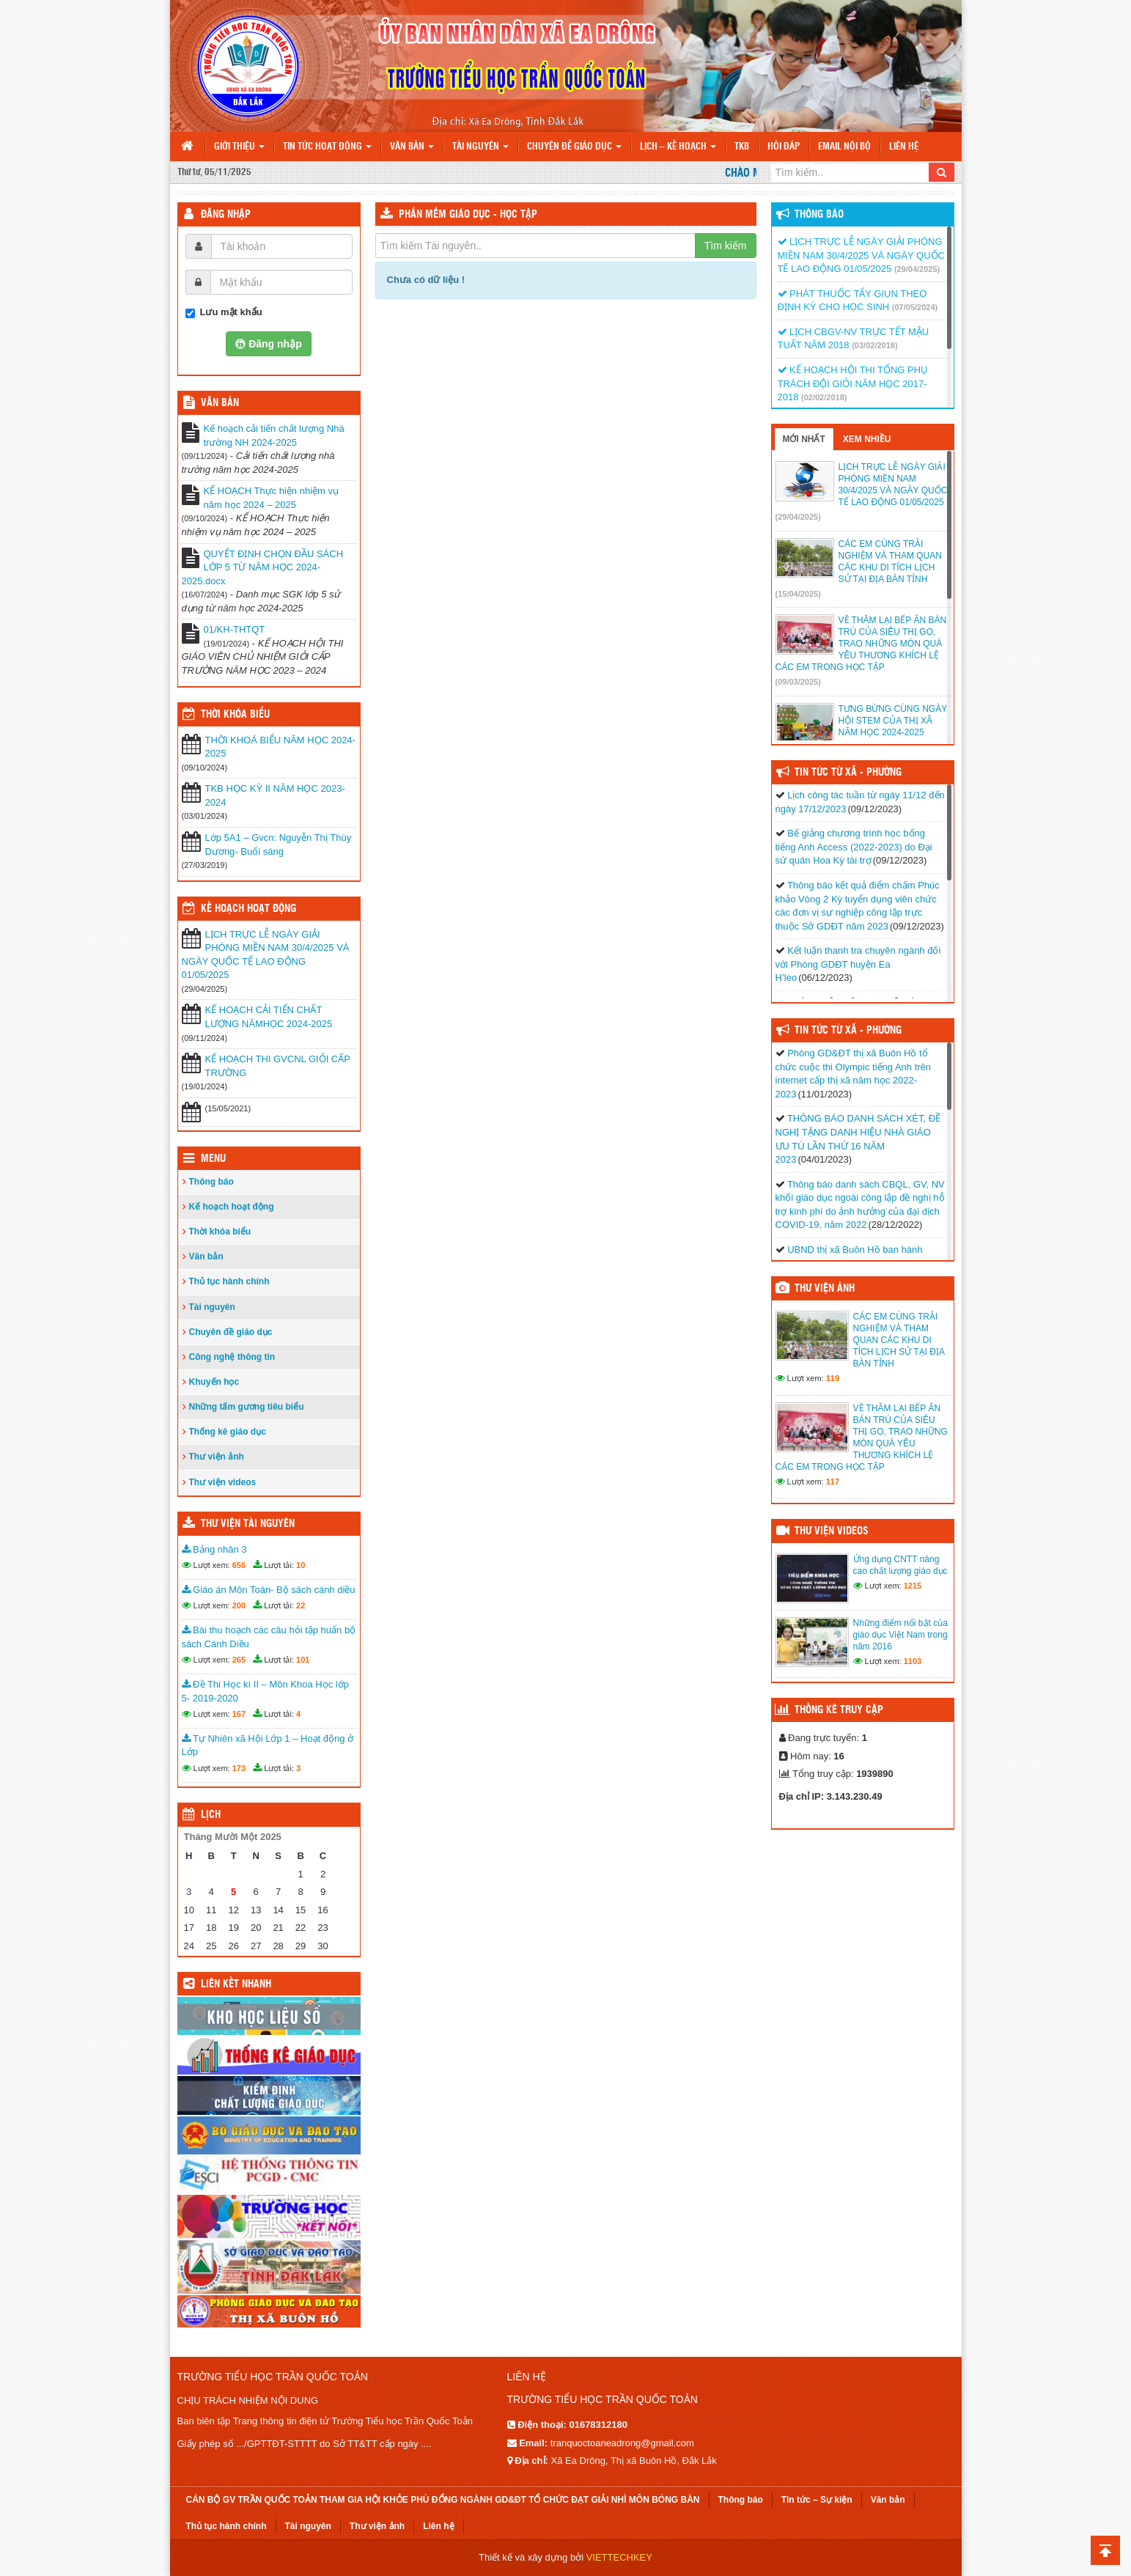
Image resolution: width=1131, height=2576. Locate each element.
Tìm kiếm (725, 245)
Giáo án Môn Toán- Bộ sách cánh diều (268, 1589)
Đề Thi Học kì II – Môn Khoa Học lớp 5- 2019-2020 (265, 1691)
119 (832, 1378)
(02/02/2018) (824, 397)
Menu (213, 1159)
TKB (741, 147)
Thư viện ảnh (216, 1456)
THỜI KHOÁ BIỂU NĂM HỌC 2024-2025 (280, 747)
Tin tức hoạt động (327, 147)
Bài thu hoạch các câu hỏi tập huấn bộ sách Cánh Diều (269, 1636)
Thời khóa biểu (220, 1231)
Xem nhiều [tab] (867, 439)
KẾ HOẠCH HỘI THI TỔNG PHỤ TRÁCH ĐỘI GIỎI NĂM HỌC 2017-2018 (853, 383)
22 (300, 1605)
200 (239, 1605)
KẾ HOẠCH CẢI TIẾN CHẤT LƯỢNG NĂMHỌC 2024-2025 (269, 1016)
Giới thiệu (239, 147)
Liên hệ (903, 147)
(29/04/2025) (917, 269)
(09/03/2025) (798, 681)
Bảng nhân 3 (214, 1549)
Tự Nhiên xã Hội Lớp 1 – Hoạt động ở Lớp (268, 1745)
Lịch (211, 1815)
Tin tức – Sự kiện (816, 2500)
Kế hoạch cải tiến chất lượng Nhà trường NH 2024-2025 (274, 435)
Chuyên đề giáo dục (574, 147)
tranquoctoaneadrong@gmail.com (622, 2442)
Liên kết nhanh (236, 1984)
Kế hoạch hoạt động (248, 909)
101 (302, 1659)
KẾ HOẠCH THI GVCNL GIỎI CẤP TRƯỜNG (277, 1065)
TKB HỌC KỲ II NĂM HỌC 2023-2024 (275, 795)
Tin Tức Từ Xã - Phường (848, 773)
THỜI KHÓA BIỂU (235, 715)
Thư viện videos (223, 1482)
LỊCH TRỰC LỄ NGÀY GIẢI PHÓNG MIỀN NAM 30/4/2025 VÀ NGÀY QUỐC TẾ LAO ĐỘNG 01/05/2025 (266, 955)
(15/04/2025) (798, 593)
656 (239, 1565)
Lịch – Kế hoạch (678, 147)
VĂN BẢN (220, 403)
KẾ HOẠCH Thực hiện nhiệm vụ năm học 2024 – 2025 (271, 497)
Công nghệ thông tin (232, 1357)
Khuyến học (214, 1382)
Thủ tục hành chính (229, 1281)
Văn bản (412, 147)
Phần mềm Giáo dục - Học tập (468, 215)
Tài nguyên (480, 147)
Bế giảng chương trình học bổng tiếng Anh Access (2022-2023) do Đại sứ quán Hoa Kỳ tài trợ (854, 847)
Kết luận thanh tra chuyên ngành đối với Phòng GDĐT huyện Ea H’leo (858, 964)
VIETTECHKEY (619, 2557)
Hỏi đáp (783, 147)
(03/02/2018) (874, 345)
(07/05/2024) (914, 307)
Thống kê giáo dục (227, 1432)
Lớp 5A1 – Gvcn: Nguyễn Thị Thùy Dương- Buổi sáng (278, 844)
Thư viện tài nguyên (248, 1524)
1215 (912, 1585)
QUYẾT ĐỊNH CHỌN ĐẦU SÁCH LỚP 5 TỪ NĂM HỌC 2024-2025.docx (263, 567)
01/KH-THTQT (234, 629)
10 (300, 1565)
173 (239, 1768)
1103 (912, 1661)
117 (832, 1481)
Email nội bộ (844, 147)
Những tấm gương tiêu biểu (246, 1407)
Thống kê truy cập (839, 1710)
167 (239, 1714)
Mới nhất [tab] (804, 439)
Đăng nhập (226, 215)
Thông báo (211, 1182)
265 (239, 1659)
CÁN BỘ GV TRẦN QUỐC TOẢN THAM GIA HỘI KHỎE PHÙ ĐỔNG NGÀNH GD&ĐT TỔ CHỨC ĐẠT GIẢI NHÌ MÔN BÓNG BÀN (443, 2500)
